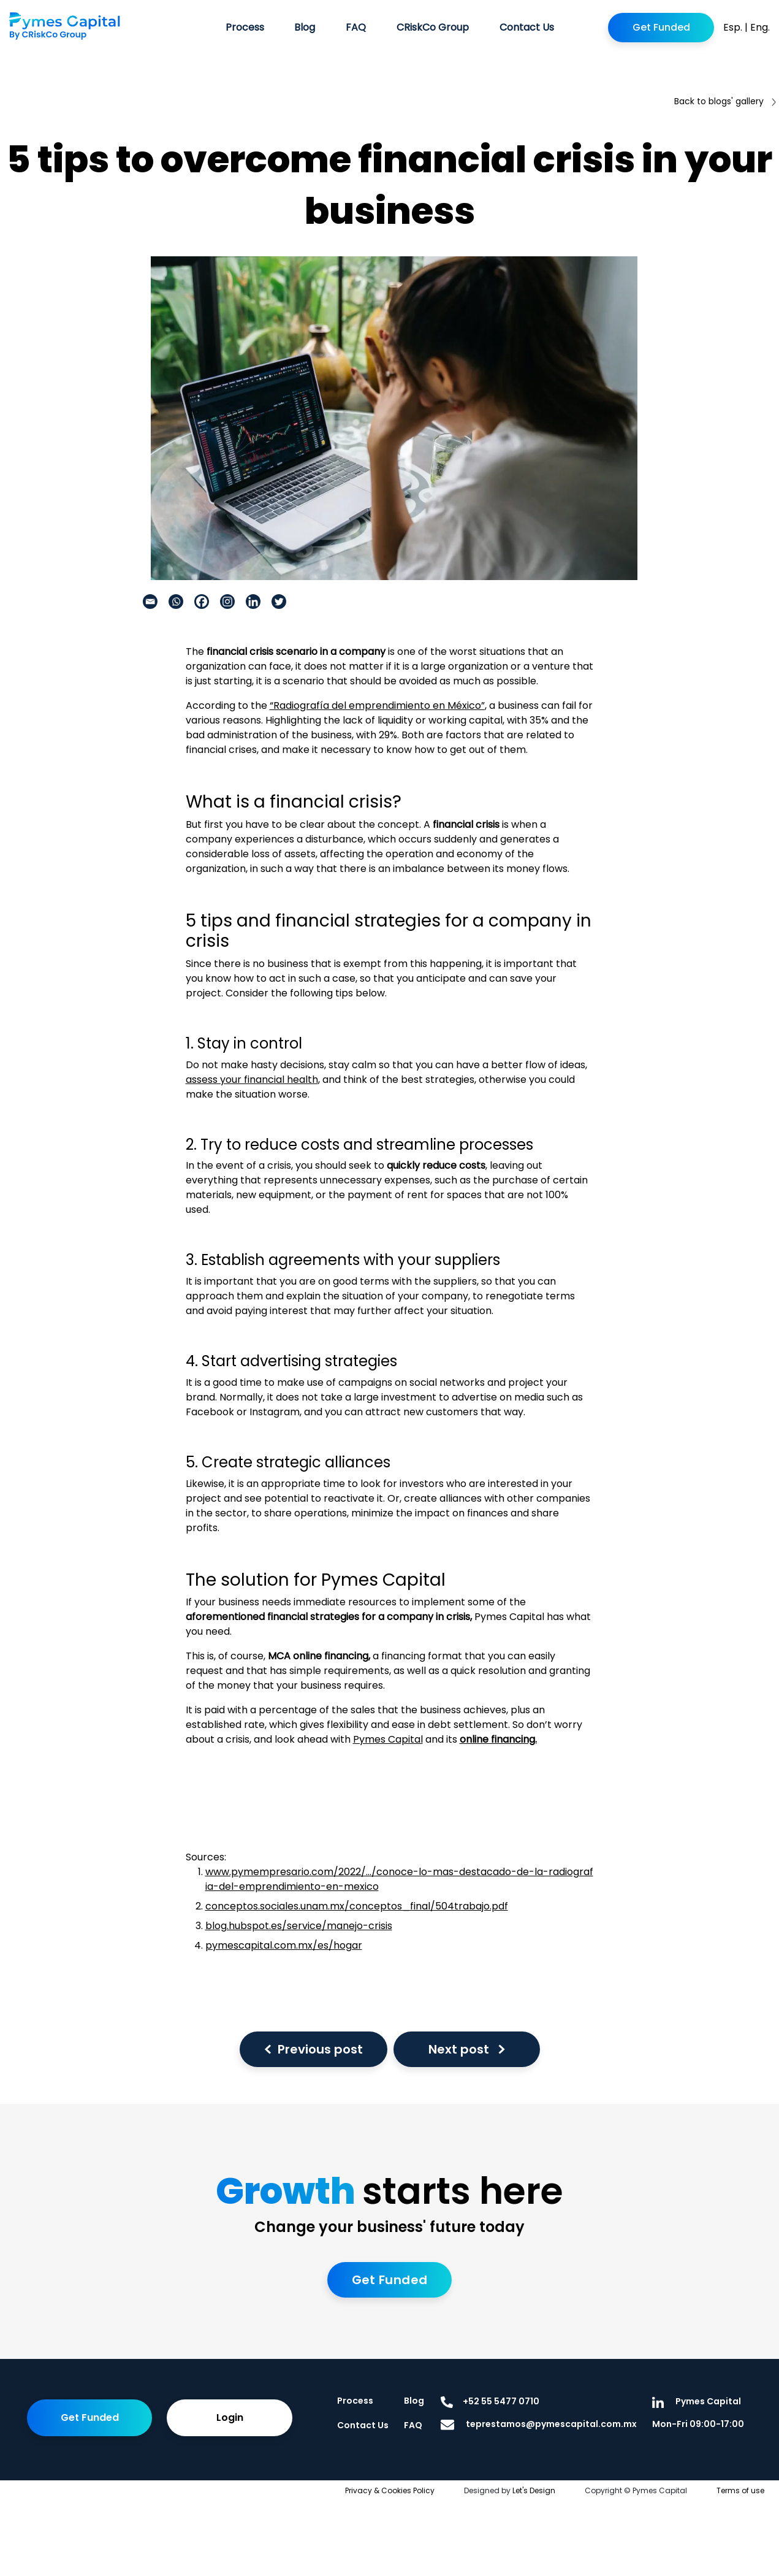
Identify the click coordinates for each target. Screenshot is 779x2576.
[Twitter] (279, 601)
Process (245, 27)
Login (230, 2417)
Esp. (732, 27)
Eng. (760, 27)
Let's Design (533, 2490)
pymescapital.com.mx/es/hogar (283, 1945)
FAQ (356, 27)
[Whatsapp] (176, 601)
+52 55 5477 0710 (490, 2401)
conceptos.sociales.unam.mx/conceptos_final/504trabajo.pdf (356, 1906)
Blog (304, 27)
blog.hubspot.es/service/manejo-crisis (298, 1926)
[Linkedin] (253, 601)
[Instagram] (227, 601)
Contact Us (527, 27)
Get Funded (661, 27)
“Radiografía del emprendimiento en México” (377, 705)
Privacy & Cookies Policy (390, 2490)
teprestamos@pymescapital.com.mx (539, 2424)
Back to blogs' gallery (725, 101)
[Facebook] (201, 601)
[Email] (150, 601)
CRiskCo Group (433, 27)
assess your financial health (252, 1079)
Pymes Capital (388, 1739)
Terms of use (740, 2490)
